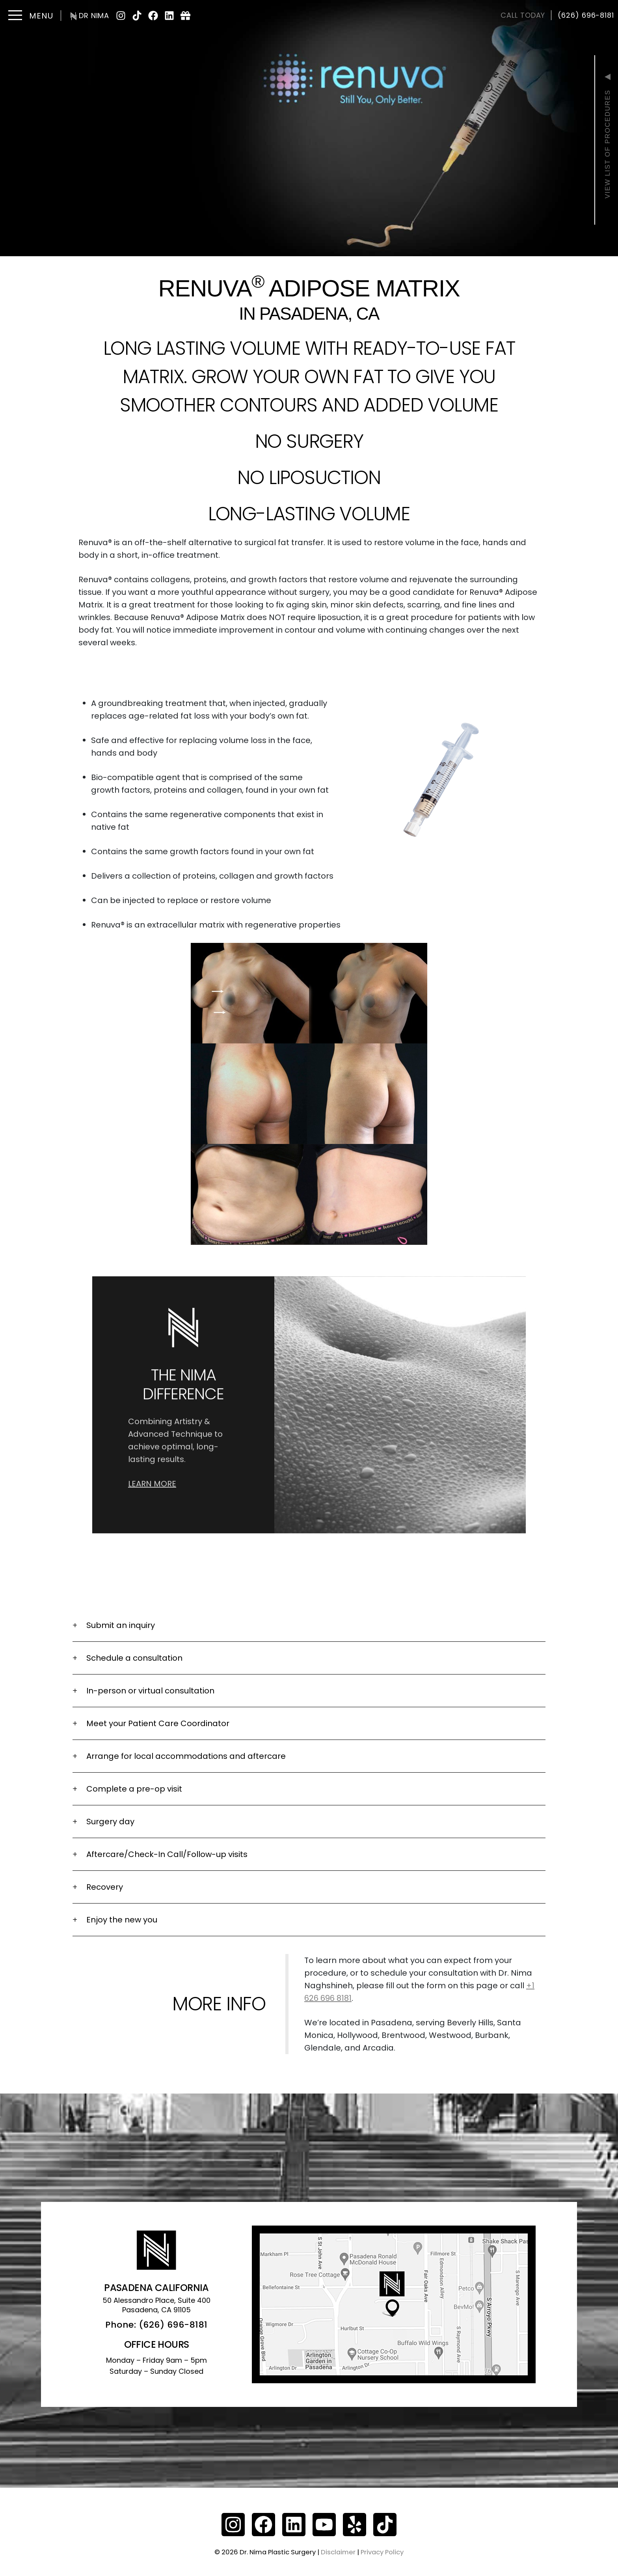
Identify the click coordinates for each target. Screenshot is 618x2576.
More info (219, 2004)
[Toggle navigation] (30, 16)
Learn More (152, 1449)
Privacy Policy (382, 2552)
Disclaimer (338, 2552)
